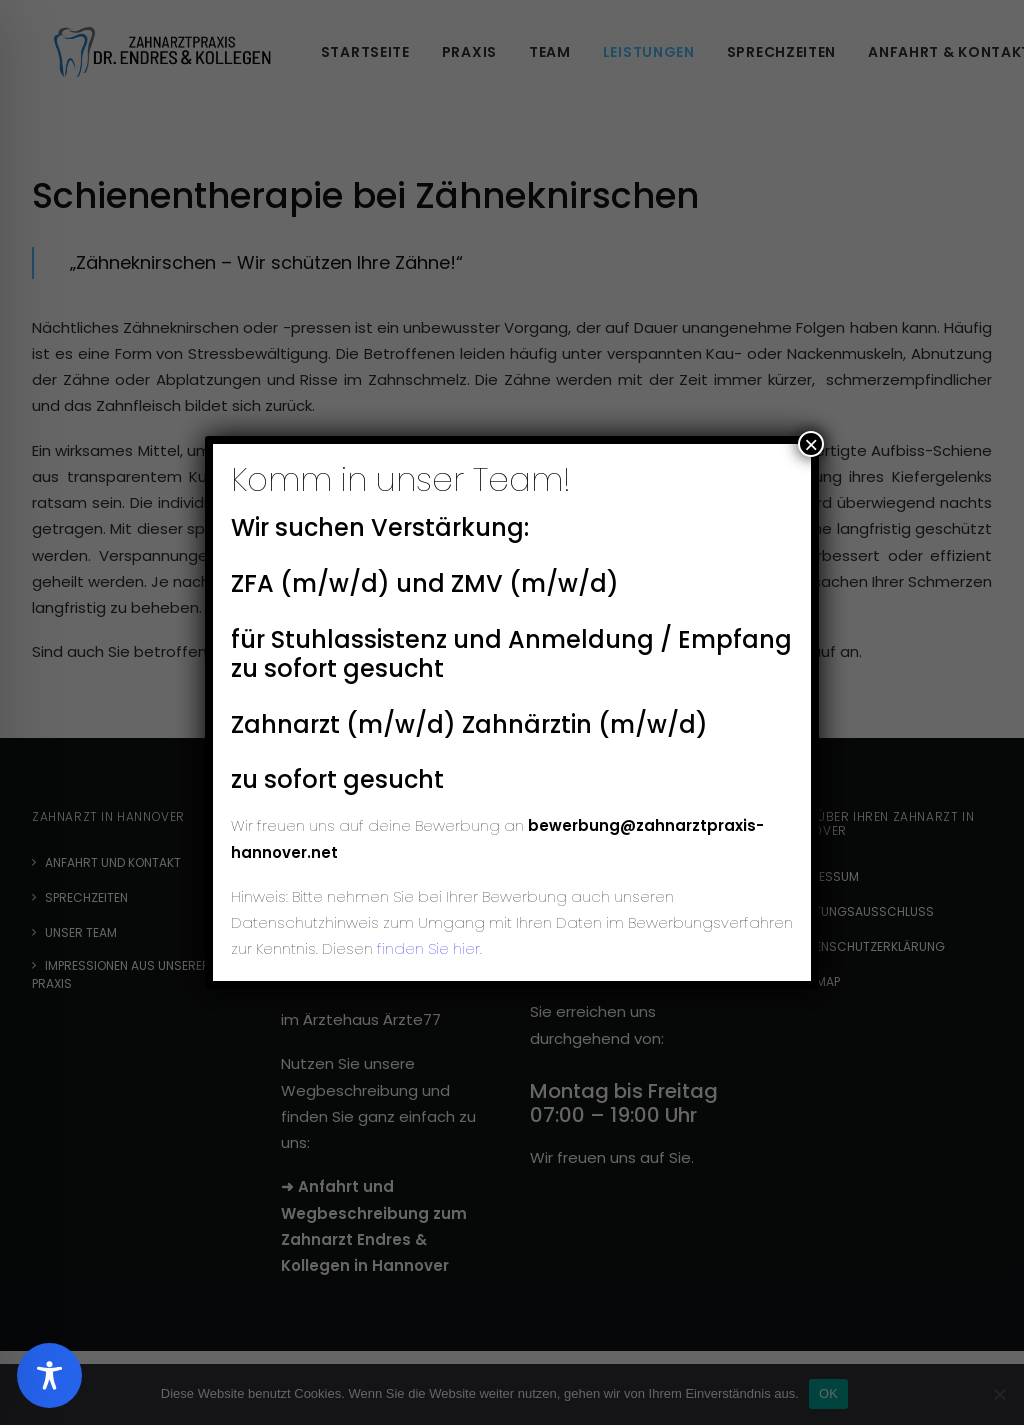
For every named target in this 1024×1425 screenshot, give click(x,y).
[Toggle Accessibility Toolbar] (49, 1375)
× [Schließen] (811, 444)
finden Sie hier (426, 948)
